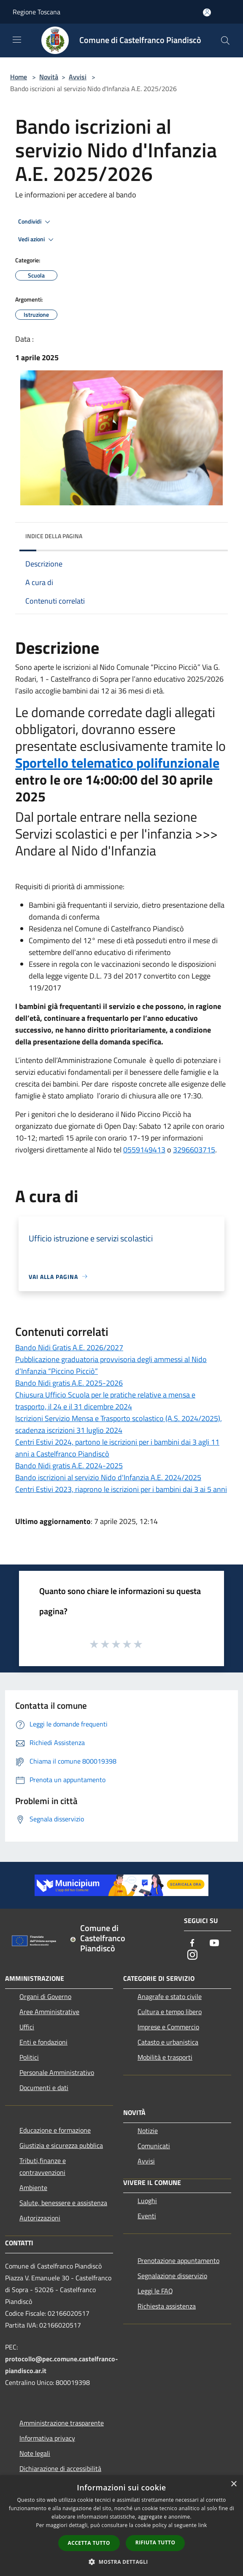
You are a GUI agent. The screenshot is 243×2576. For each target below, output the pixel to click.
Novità (48, 77)
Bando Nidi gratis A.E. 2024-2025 (69, 1465)
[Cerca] (225, 40)
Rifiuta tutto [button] (155, 2542)
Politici (29, 2057)
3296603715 (194, 1149)
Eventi (147, 2216)
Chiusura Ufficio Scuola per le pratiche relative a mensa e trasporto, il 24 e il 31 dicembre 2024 (105, 1400)
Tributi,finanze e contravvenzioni (42, 2166)
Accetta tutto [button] (89, 2542)
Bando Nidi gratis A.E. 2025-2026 (69, 1383)
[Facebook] (192, 1943)
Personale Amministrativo (56, 2072)
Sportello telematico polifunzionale (117, 763)
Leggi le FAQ (155, 2291)
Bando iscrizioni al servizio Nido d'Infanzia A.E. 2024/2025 (108, 1477)
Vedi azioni (37, 240)
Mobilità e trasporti (165, 2057)
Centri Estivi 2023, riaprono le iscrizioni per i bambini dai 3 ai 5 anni (121, 1489)
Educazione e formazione (55, 2130)
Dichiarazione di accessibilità (60, 2468)
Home (18, 77)
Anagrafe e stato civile (170, 1996)
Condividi (35, 222)
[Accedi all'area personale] (207, 12)
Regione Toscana (36, 12)
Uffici (26, 2027)
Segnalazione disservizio (172, 2276)
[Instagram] (192, 1955)
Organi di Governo (45, 1996)
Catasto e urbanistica (168, 2042)
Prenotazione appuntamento (178, 2260)
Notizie (148, 2131)
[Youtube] (214, 1943)
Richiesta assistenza (167, 2306)
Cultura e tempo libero (170, 2012)
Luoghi (147, 2201)
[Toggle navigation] (17, 40)
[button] (121, 2561)
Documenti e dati (43, 2087)
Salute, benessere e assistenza (63, 2203)
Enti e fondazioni (43, 2042)
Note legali (34, 2453)
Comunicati (154, 2146)
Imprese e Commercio (168, 2027)
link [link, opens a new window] (202, 2525)
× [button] (233, 2484)
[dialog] (121, 2525)
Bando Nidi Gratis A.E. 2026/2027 (69, 1347)
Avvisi (77, 77)
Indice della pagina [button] (53, 535)
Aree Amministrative (49, 2012)
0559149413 (144, 1149)
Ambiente (33, 2187)
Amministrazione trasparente (61, 2423)
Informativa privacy (47, 2438)
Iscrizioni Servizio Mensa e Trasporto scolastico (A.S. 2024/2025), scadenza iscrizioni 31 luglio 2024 (118, 1424)
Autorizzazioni (39, 2218)
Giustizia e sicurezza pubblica (61, 2145)
